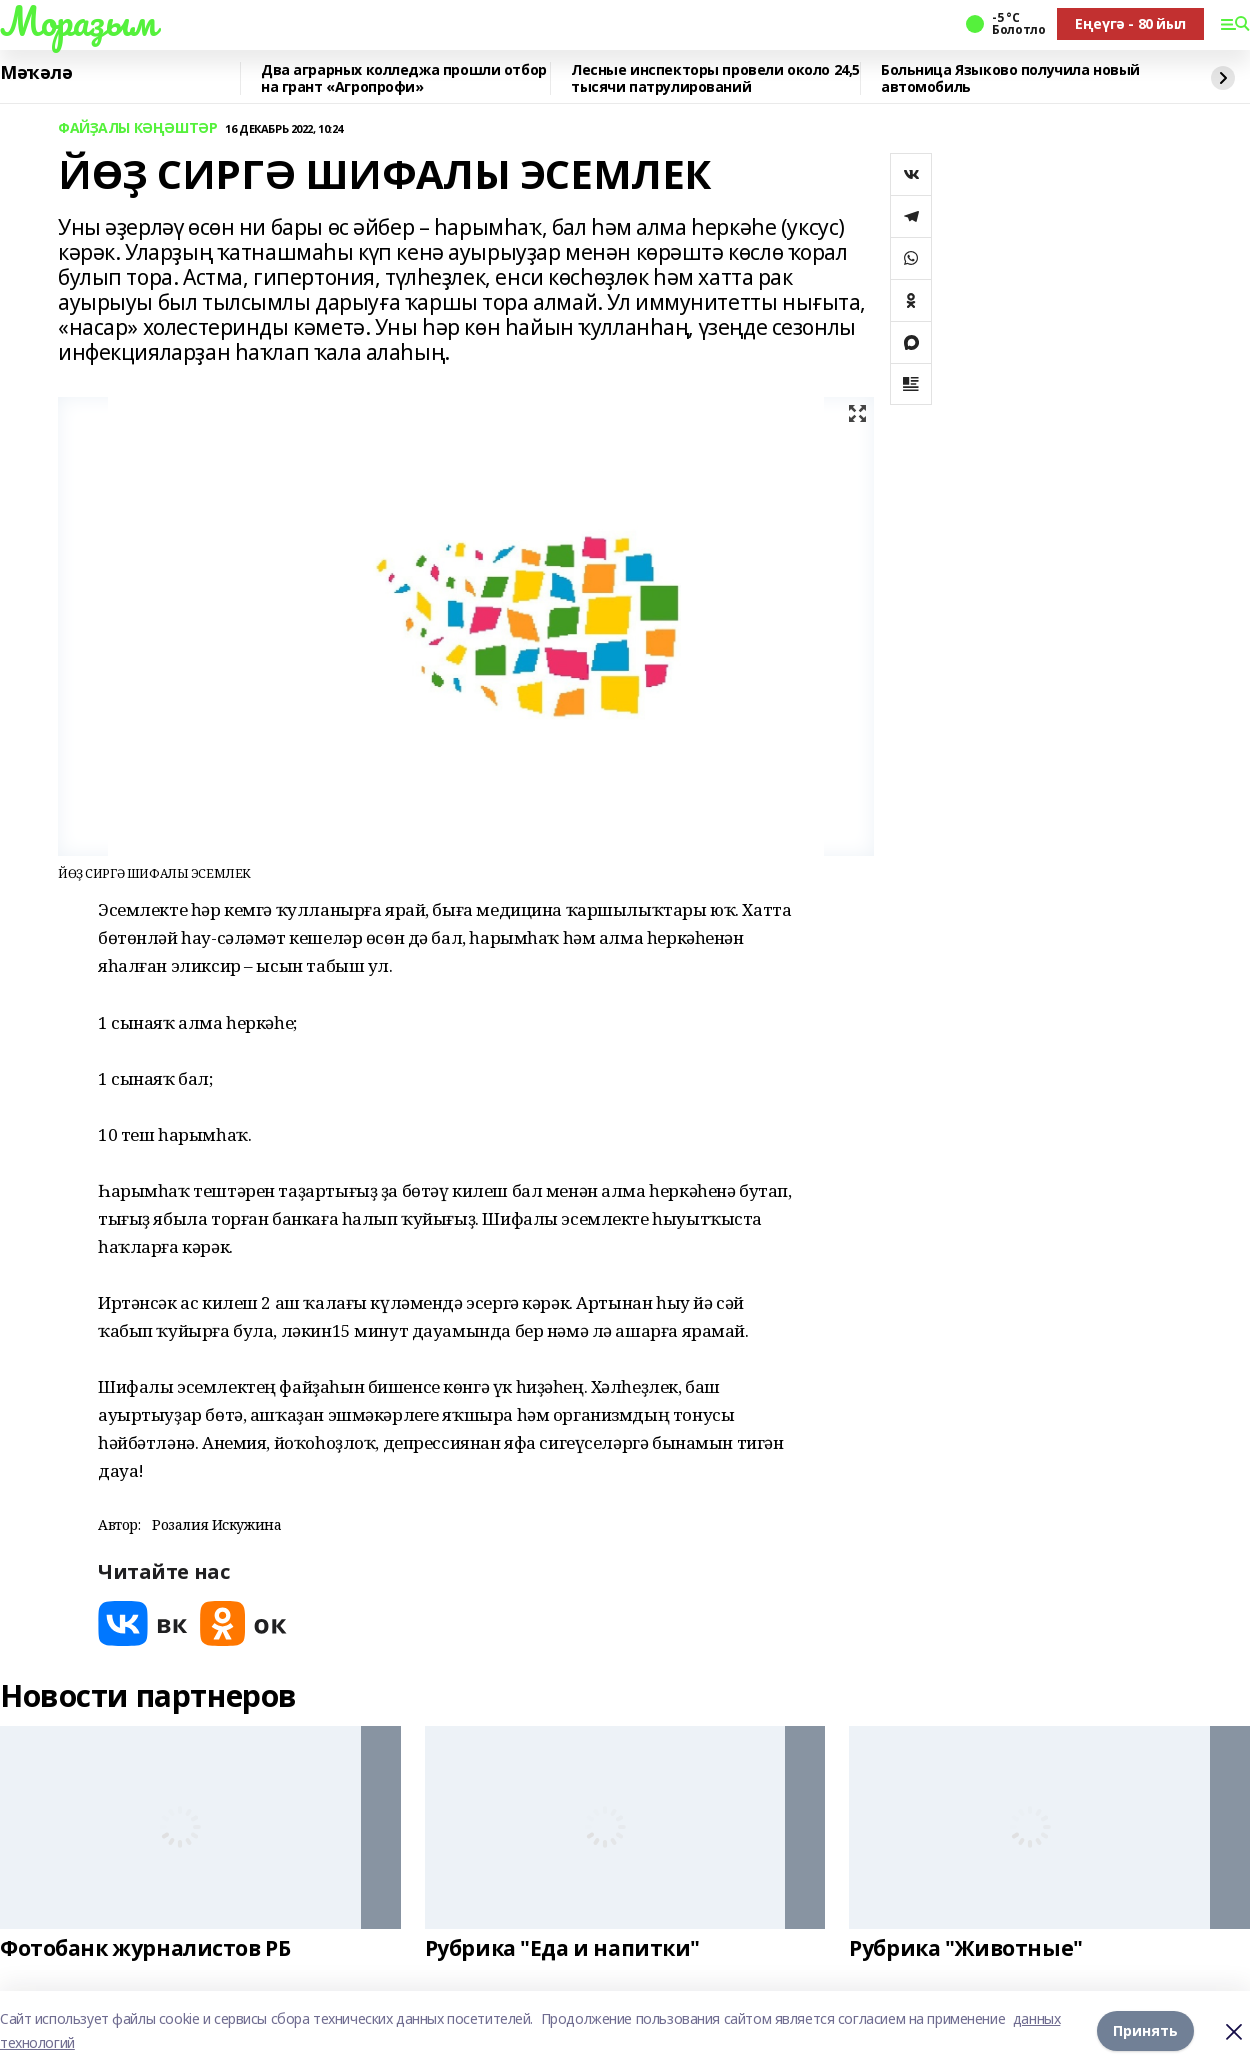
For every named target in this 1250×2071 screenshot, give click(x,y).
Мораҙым (78, 21)
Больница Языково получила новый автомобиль (1010, 78)
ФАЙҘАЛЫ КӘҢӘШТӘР (137, 128)
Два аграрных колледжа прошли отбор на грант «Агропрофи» (404, 78)
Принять (1145, 2030)
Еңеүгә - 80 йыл (1130, 23)
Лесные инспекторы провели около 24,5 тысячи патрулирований (715, 78)
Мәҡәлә (36, 73)
